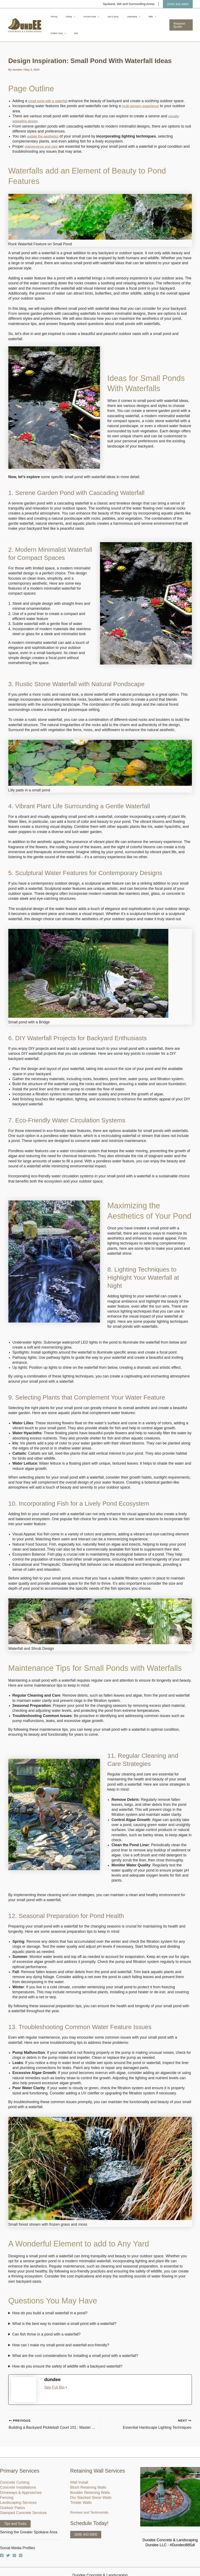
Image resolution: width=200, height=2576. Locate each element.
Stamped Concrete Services (23, 2501)
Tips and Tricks (15, 2511)
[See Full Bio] (66, 2376)
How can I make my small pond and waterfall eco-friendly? (60, 2334)
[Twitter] (8, 2543)
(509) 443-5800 (85, 2522)
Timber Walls (81, 2490)
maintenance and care (43, 136)
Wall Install (79, 2470)
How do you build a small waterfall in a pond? (50, 2302)
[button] (178, 4)
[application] (67, 19)
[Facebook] (2, 2543)
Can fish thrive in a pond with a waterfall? (46, 2323)
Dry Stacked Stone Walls (90, 2485)
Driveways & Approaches (21, 2480)
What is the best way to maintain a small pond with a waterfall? (64, 2313)
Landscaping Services (18, 2490)
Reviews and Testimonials (91, 2500)
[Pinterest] (20, 2543)
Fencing (6, 2485)
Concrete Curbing (14, 2470)
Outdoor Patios (12, 2496)
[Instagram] (14, 2543)
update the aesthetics (44, 125)
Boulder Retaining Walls (90, 2480)
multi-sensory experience (143, 95)
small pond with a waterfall (50, 90)
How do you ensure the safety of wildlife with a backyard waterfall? (67, 2355)
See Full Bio (54, 2376)
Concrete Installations (18, 2475)
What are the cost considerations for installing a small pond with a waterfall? (75, 2345)
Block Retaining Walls (88, 2475)
